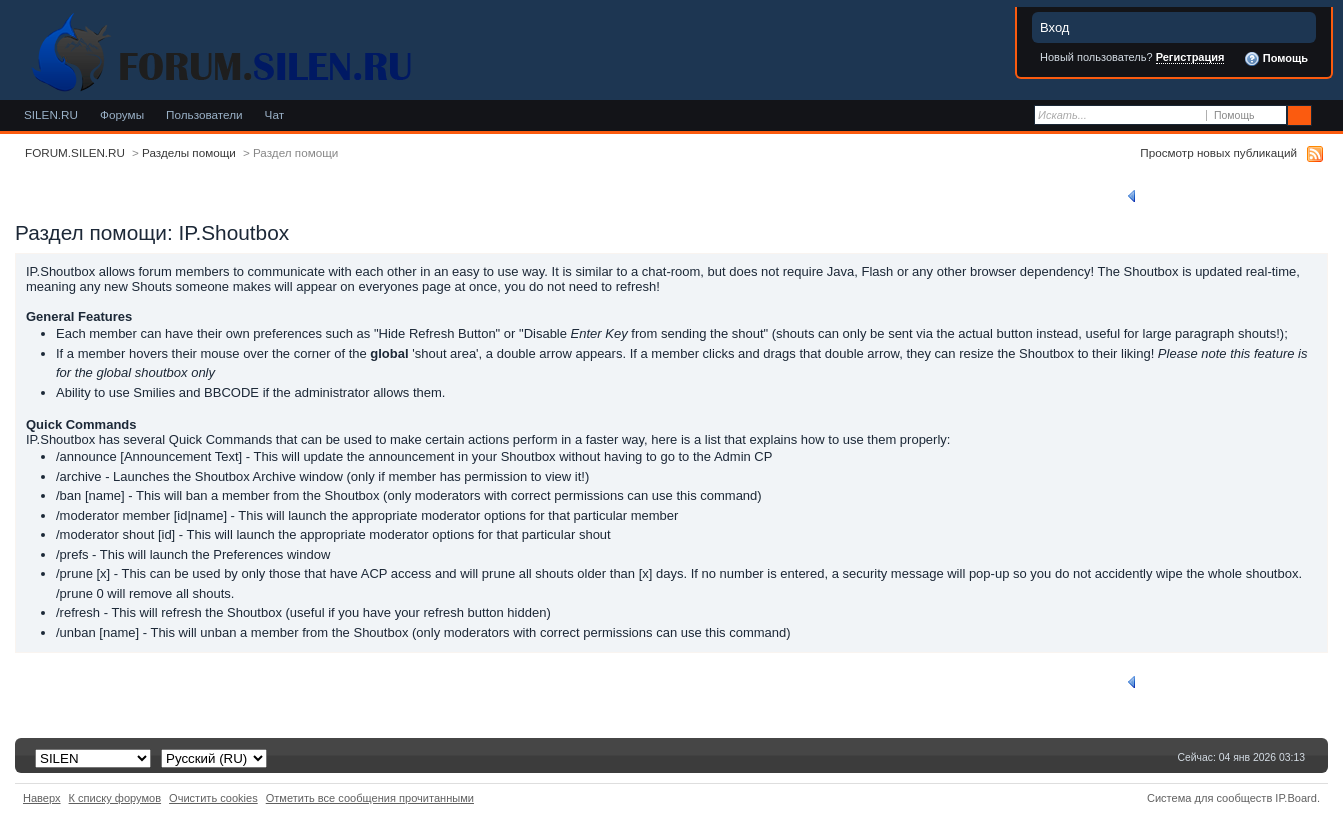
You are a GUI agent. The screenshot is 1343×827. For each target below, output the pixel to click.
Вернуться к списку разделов (1215, 196)
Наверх (42, 798)
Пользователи (204, 114)
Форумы (122, 114)
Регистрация (1190, 57)
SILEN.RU (51, 114)
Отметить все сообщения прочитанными (370, 798)
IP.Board (1296, 798)
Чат (274, 114)
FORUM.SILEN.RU (75, 152)
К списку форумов (115, 798)
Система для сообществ (1209, 798)
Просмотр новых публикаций (1218, 152)
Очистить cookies (213, 798)
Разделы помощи (189, 152)
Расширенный (1325, 116)
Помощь (1276, 59)
